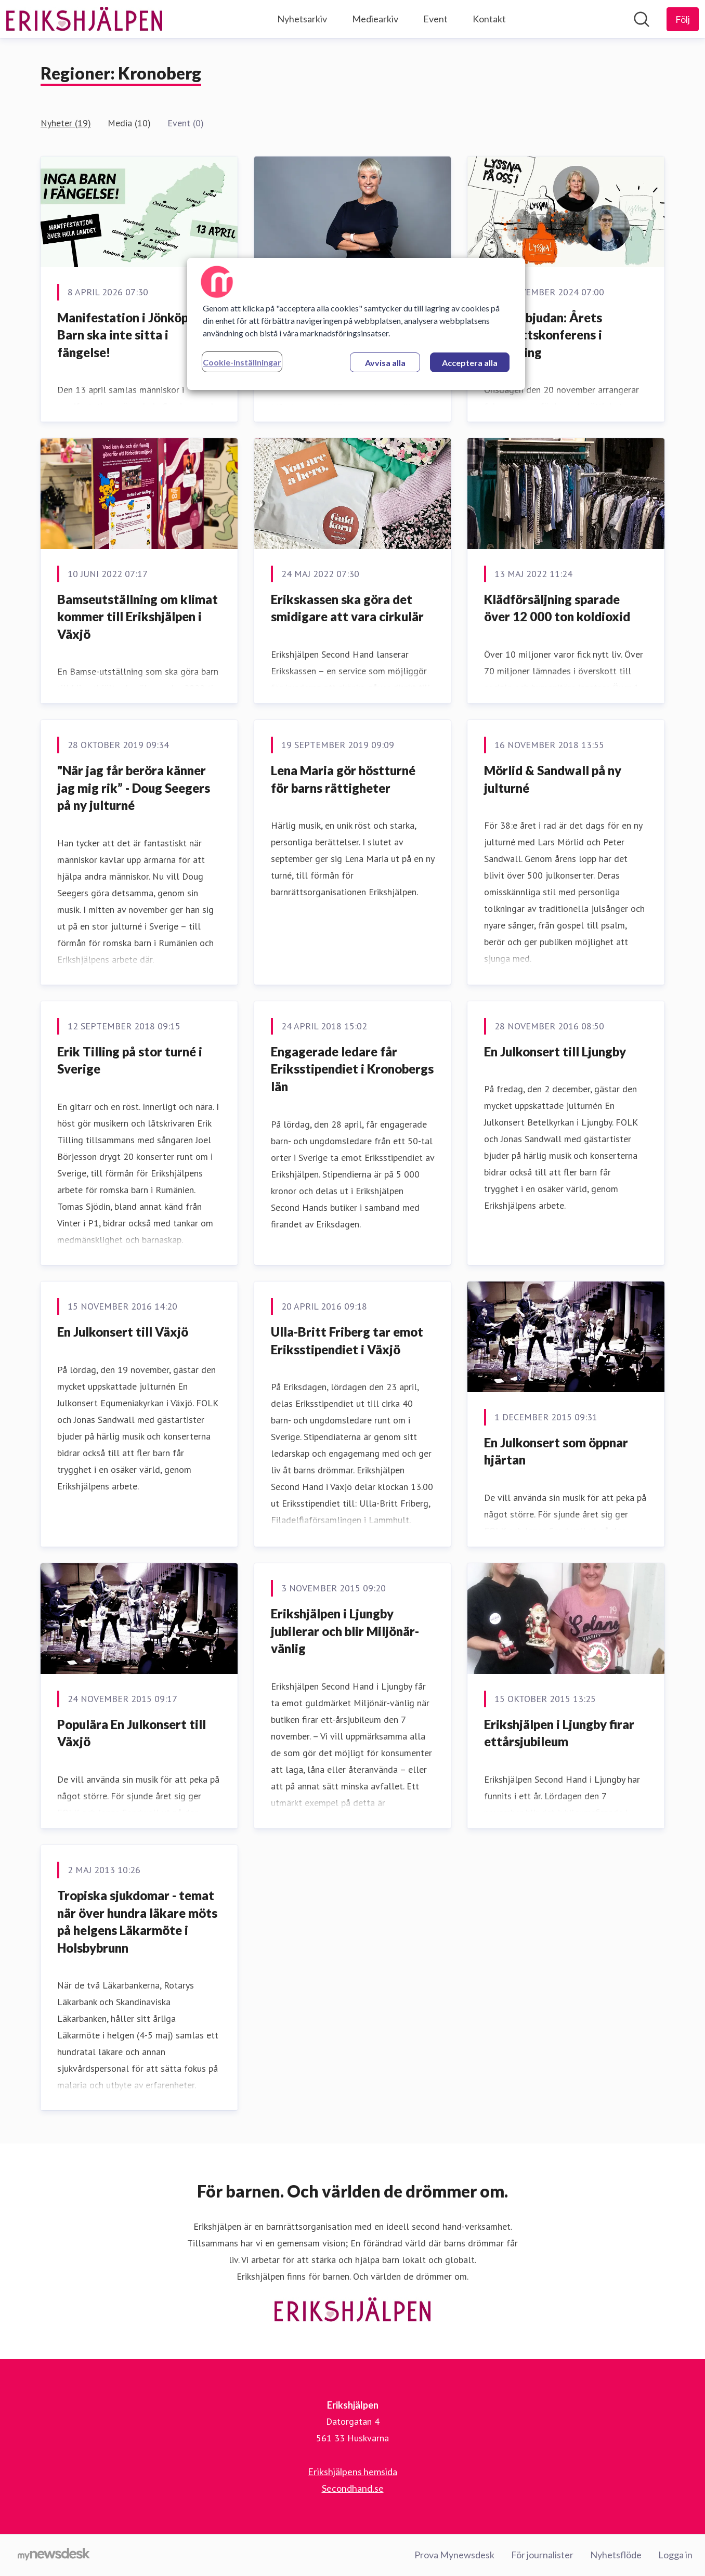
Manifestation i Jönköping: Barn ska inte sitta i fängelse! (133, 335)
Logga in (675, 2554)
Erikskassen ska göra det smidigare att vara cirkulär (347, 608)
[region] (356, 324)
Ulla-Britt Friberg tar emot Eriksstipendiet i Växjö (347, 1340)
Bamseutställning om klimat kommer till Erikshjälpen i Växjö (137, 617)
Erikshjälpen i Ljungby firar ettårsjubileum (559, 1733)
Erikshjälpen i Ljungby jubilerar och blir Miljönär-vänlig (345, 1631)
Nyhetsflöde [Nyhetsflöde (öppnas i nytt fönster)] (616, 2554)
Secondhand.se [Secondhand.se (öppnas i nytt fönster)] (353, 2488)
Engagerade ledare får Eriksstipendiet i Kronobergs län (352, 1069)
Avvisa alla (385, 363)
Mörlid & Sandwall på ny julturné (552, 779)
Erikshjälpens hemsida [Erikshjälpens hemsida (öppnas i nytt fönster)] (352, 2471)
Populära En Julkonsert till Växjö (131, 1733)
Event (435, 18)
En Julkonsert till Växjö (122, 1331)
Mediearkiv (375, 18)
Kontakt (489, 18)
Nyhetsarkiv (302, 18)
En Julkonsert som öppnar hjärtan (556, 1451)
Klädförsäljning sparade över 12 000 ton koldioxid (557, 608)
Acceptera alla (470, 363)
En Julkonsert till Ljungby (555, 1051)
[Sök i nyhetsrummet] (641, 19)
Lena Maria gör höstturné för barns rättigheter (343, 779)
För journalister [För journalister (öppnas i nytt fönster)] (542, 2554)
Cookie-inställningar (242, 362)
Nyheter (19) (66, 123)
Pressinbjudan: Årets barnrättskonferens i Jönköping (543, 335)
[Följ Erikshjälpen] (683, 19)
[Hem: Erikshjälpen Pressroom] (84, 19)
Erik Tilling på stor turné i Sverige (129, 1060)
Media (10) (129, 123)
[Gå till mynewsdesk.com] (53, 2555)
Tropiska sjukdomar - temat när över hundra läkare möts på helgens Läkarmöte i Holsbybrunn (137, 1921)
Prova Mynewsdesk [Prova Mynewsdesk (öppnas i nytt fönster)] (454, 2554)
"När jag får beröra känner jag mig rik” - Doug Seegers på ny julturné (133, 788)
